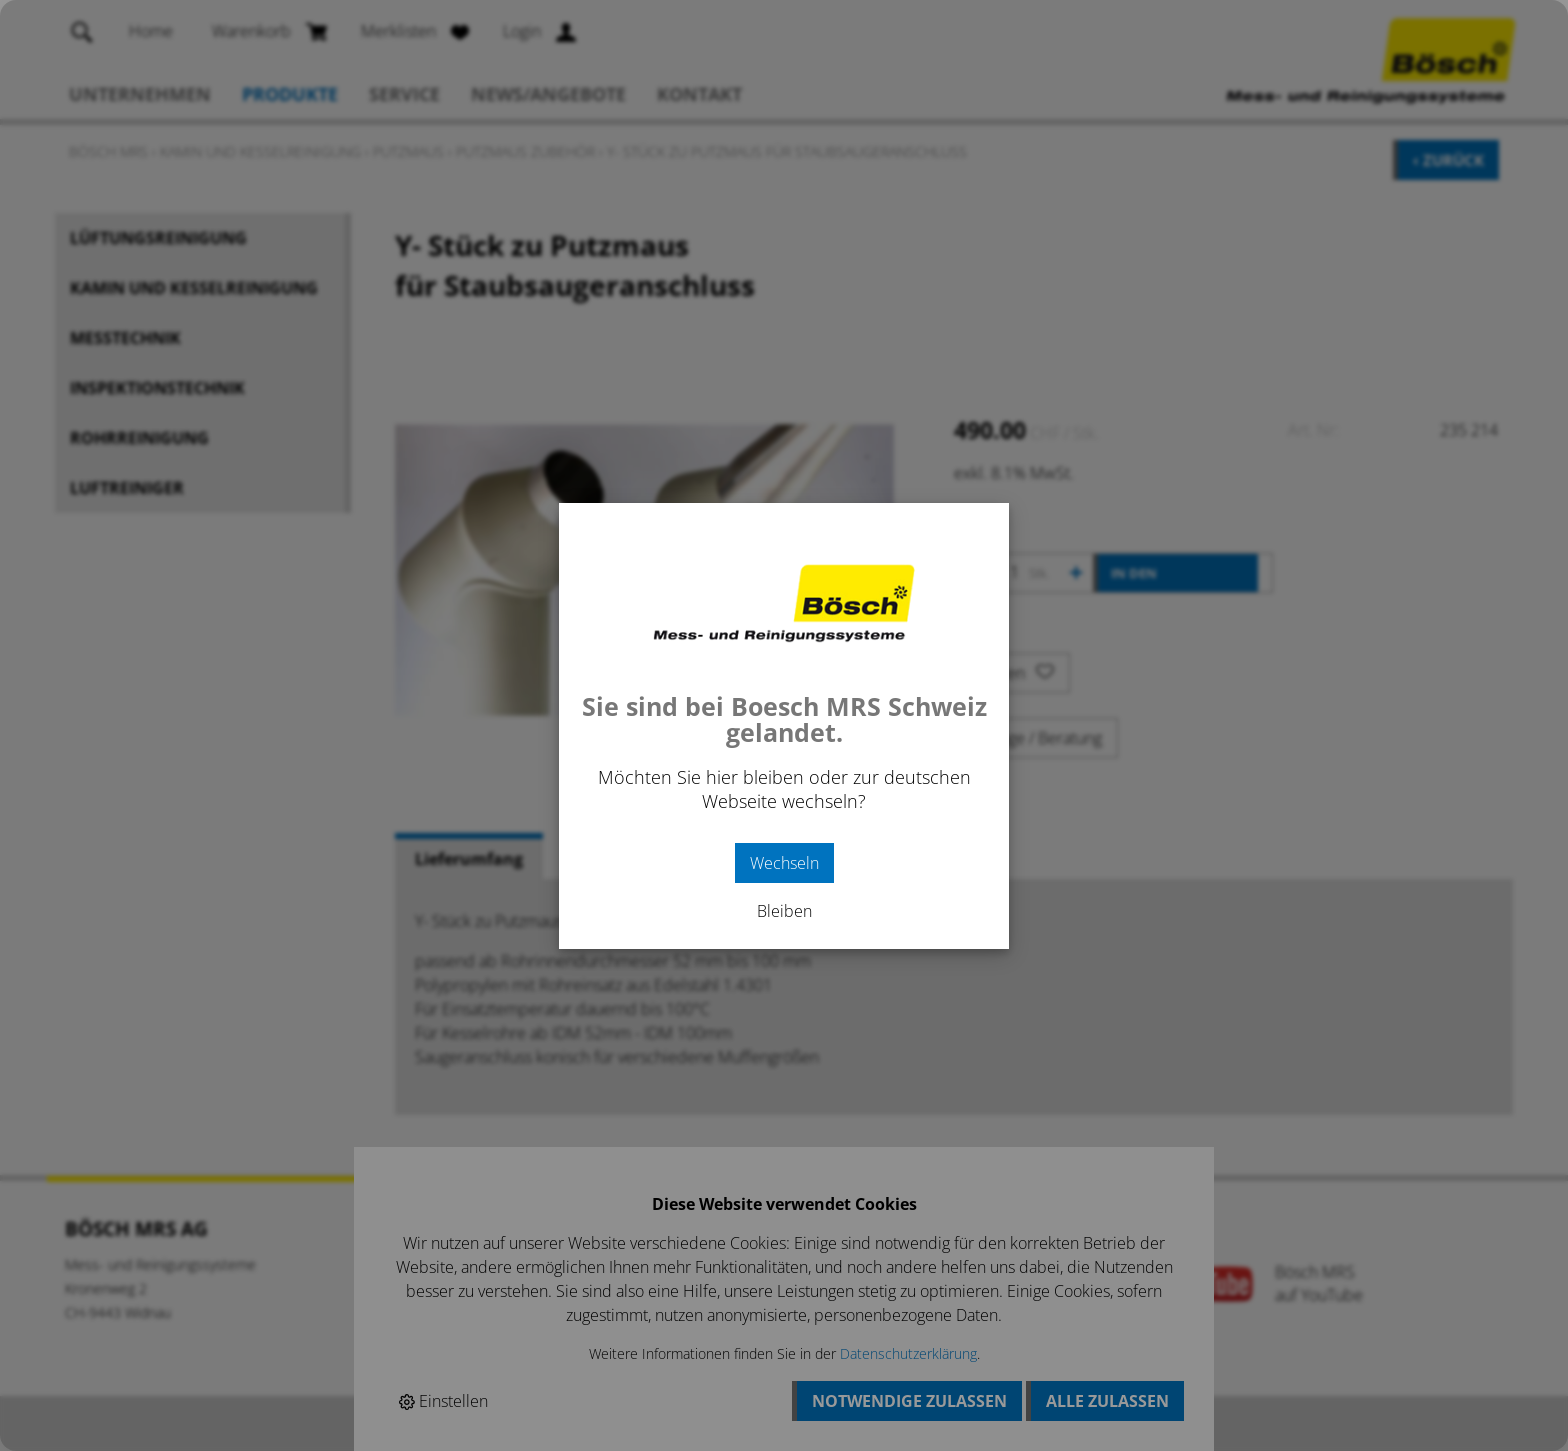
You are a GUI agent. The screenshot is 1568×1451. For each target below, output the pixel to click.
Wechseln (784, 863)
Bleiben (784, 911)
